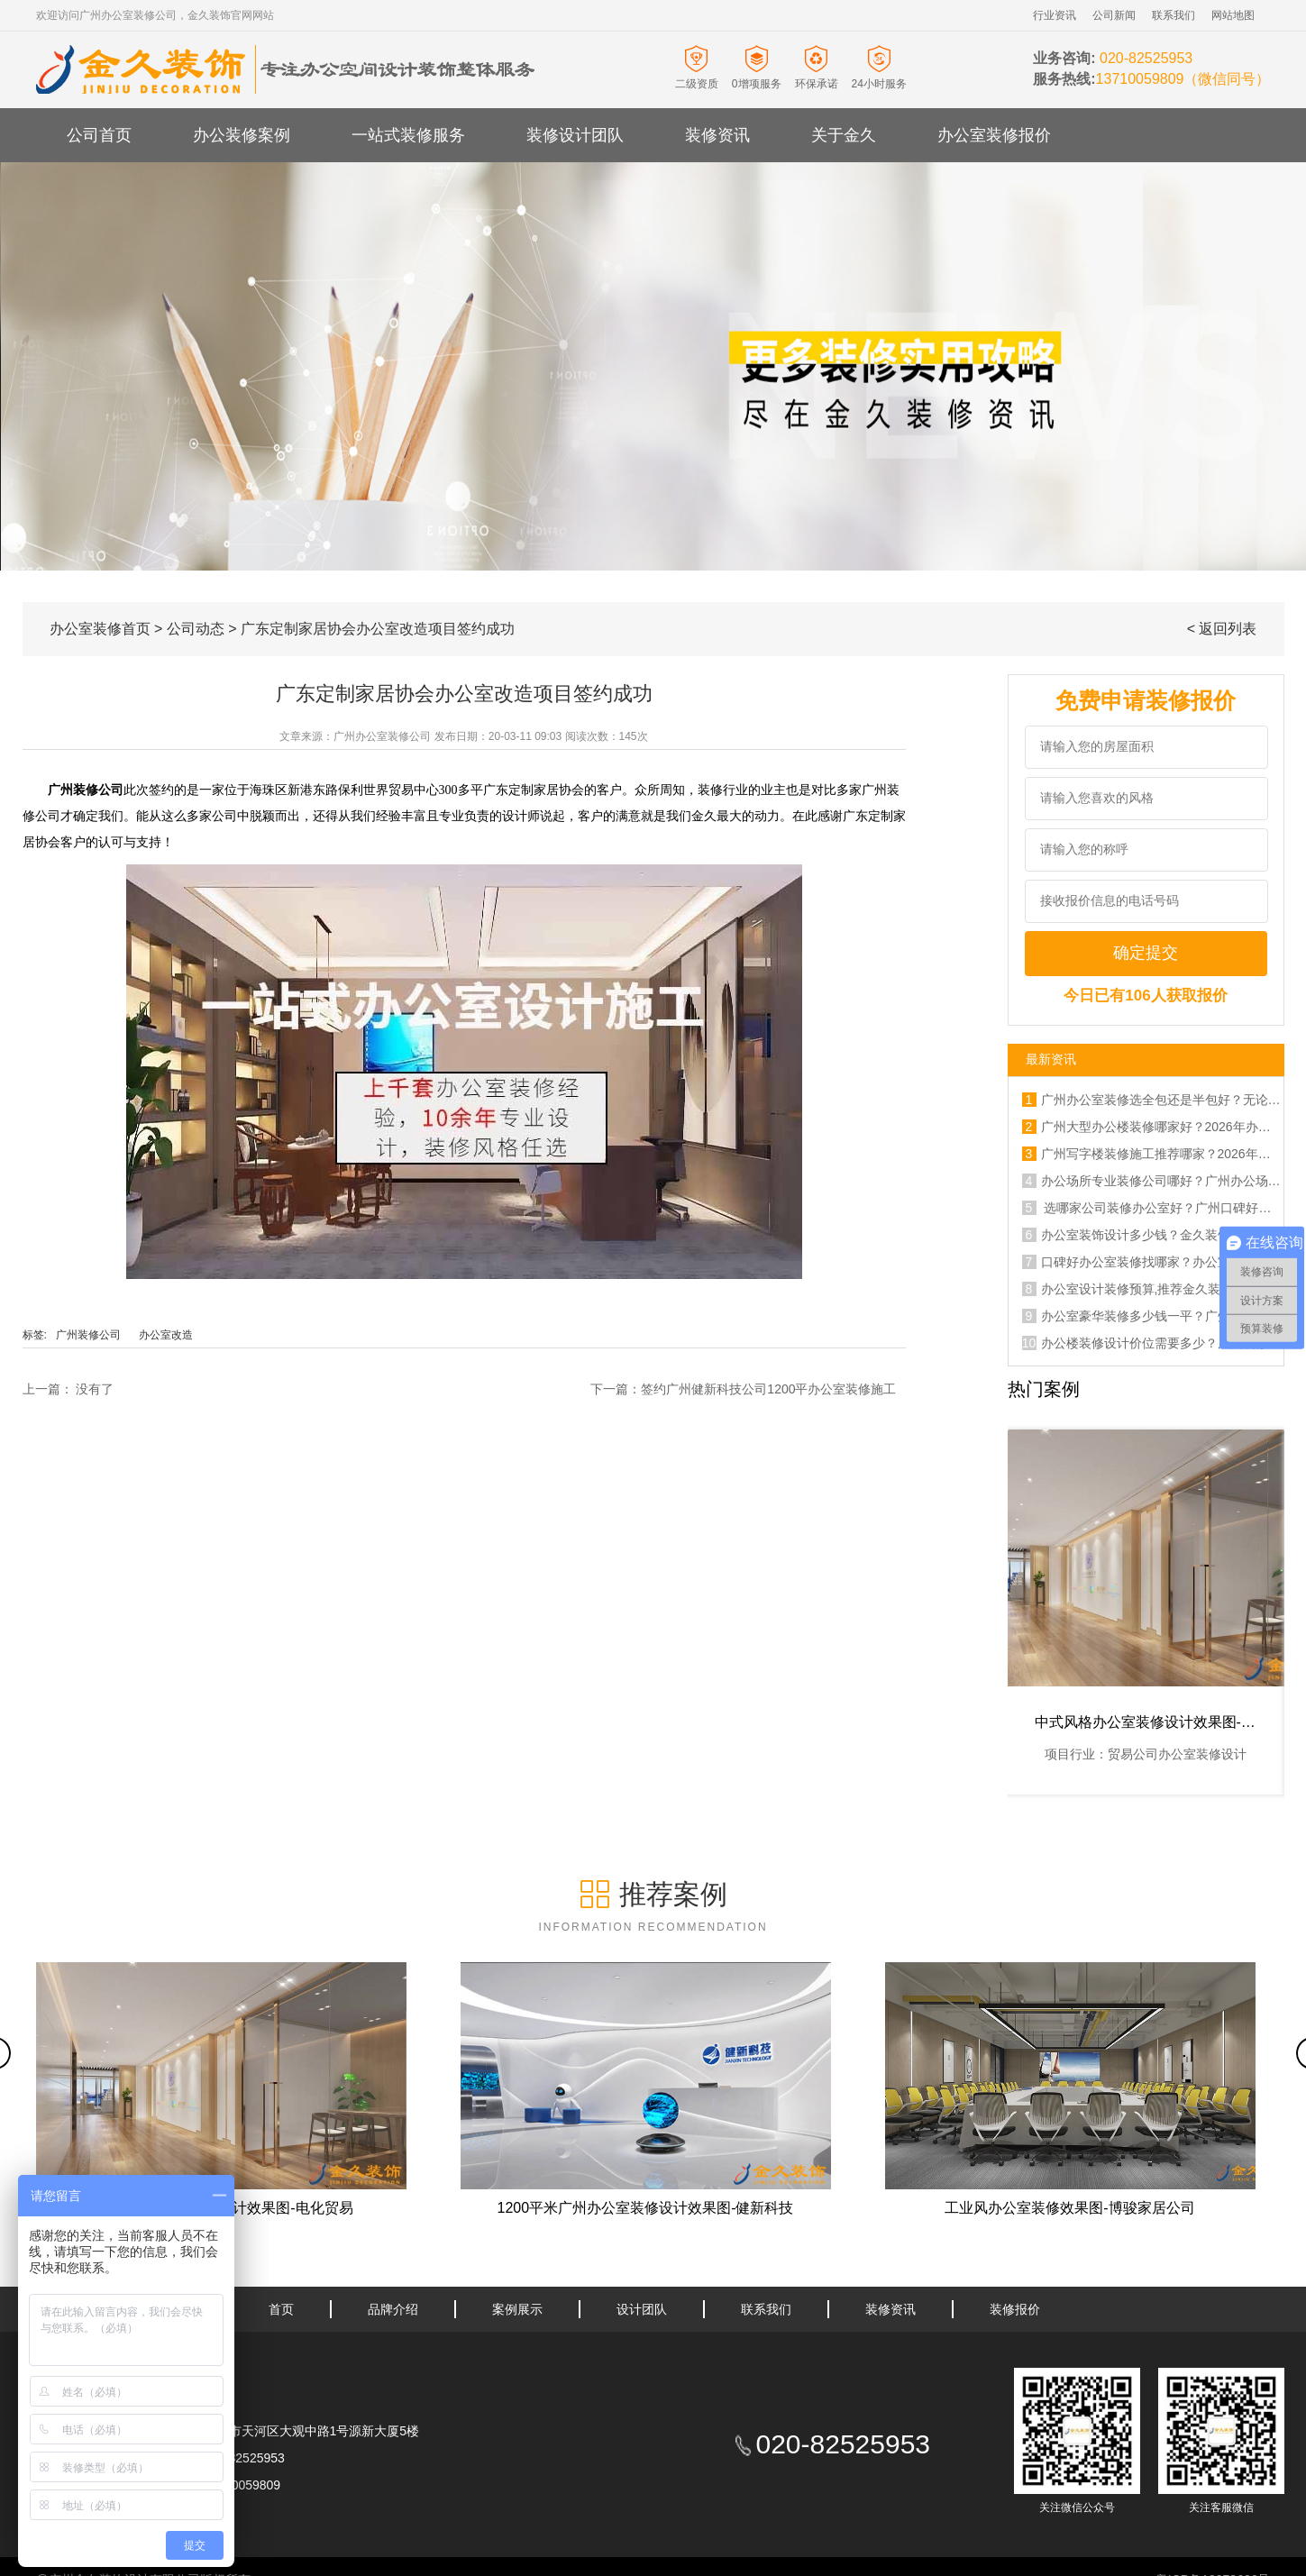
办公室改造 (166, 1335)
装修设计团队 (575, 135)
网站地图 (1233, 15)
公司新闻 (1114, 15)
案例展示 (517, 2309)
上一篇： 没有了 (68, 1389)
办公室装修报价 (994, 135)
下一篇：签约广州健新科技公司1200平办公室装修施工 (743, 1389)
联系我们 (1173, 15)
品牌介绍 (393, 2309)
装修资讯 (717, 135)
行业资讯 (1054, 15)
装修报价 (1015, 2309)
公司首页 (99, 135)
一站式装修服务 (408, 135)
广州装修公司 (88, 1335)
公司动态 (195, 628)
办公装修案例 (241, 135)
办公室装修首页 (100, 628)
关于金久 (843, 135)
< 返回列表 (1222, 628)
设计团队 (641, 2309)
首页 (281, 2309)
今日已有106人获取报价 (1145, 995)
